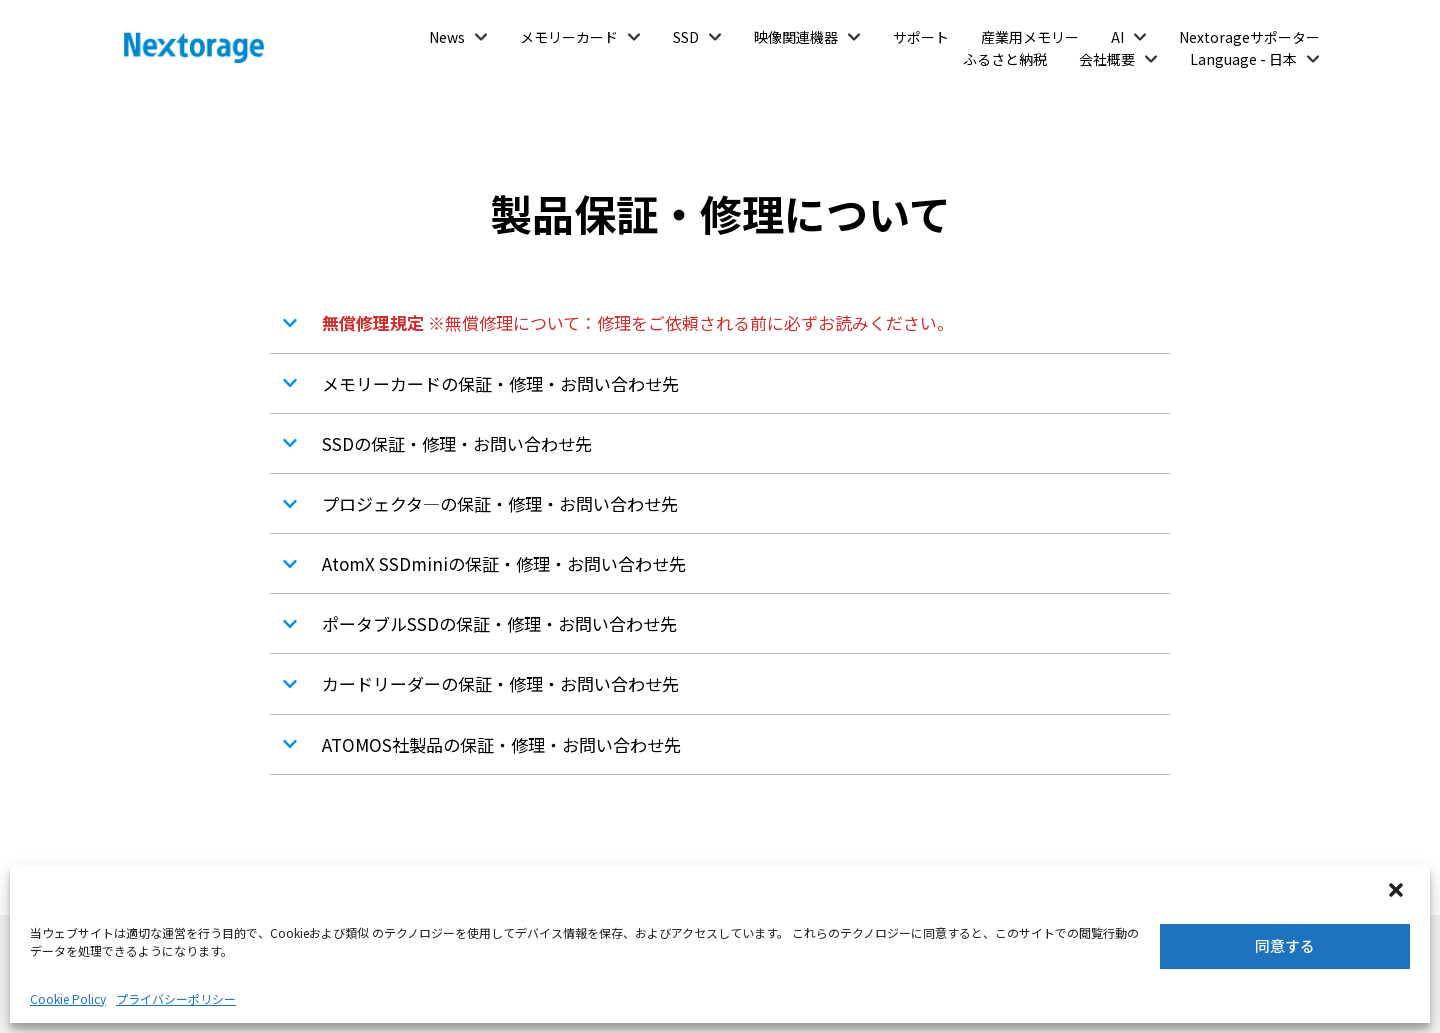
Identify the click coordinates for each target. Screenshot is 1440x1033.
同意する (1285, 945)
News (447, 37)
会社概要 (1107, 59)
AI (1117, 37)
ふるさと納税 (1005, 59)
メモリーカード (569, 37)
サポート (921, 37)
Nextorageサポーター (1249, 37)
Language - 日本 (1243, 59)
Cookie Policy (68, 998)
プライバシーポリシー (176, 998)
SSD (686, 37)
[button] (1398, 892)
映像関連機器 (796, 37)
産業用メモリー (1030, 37)
